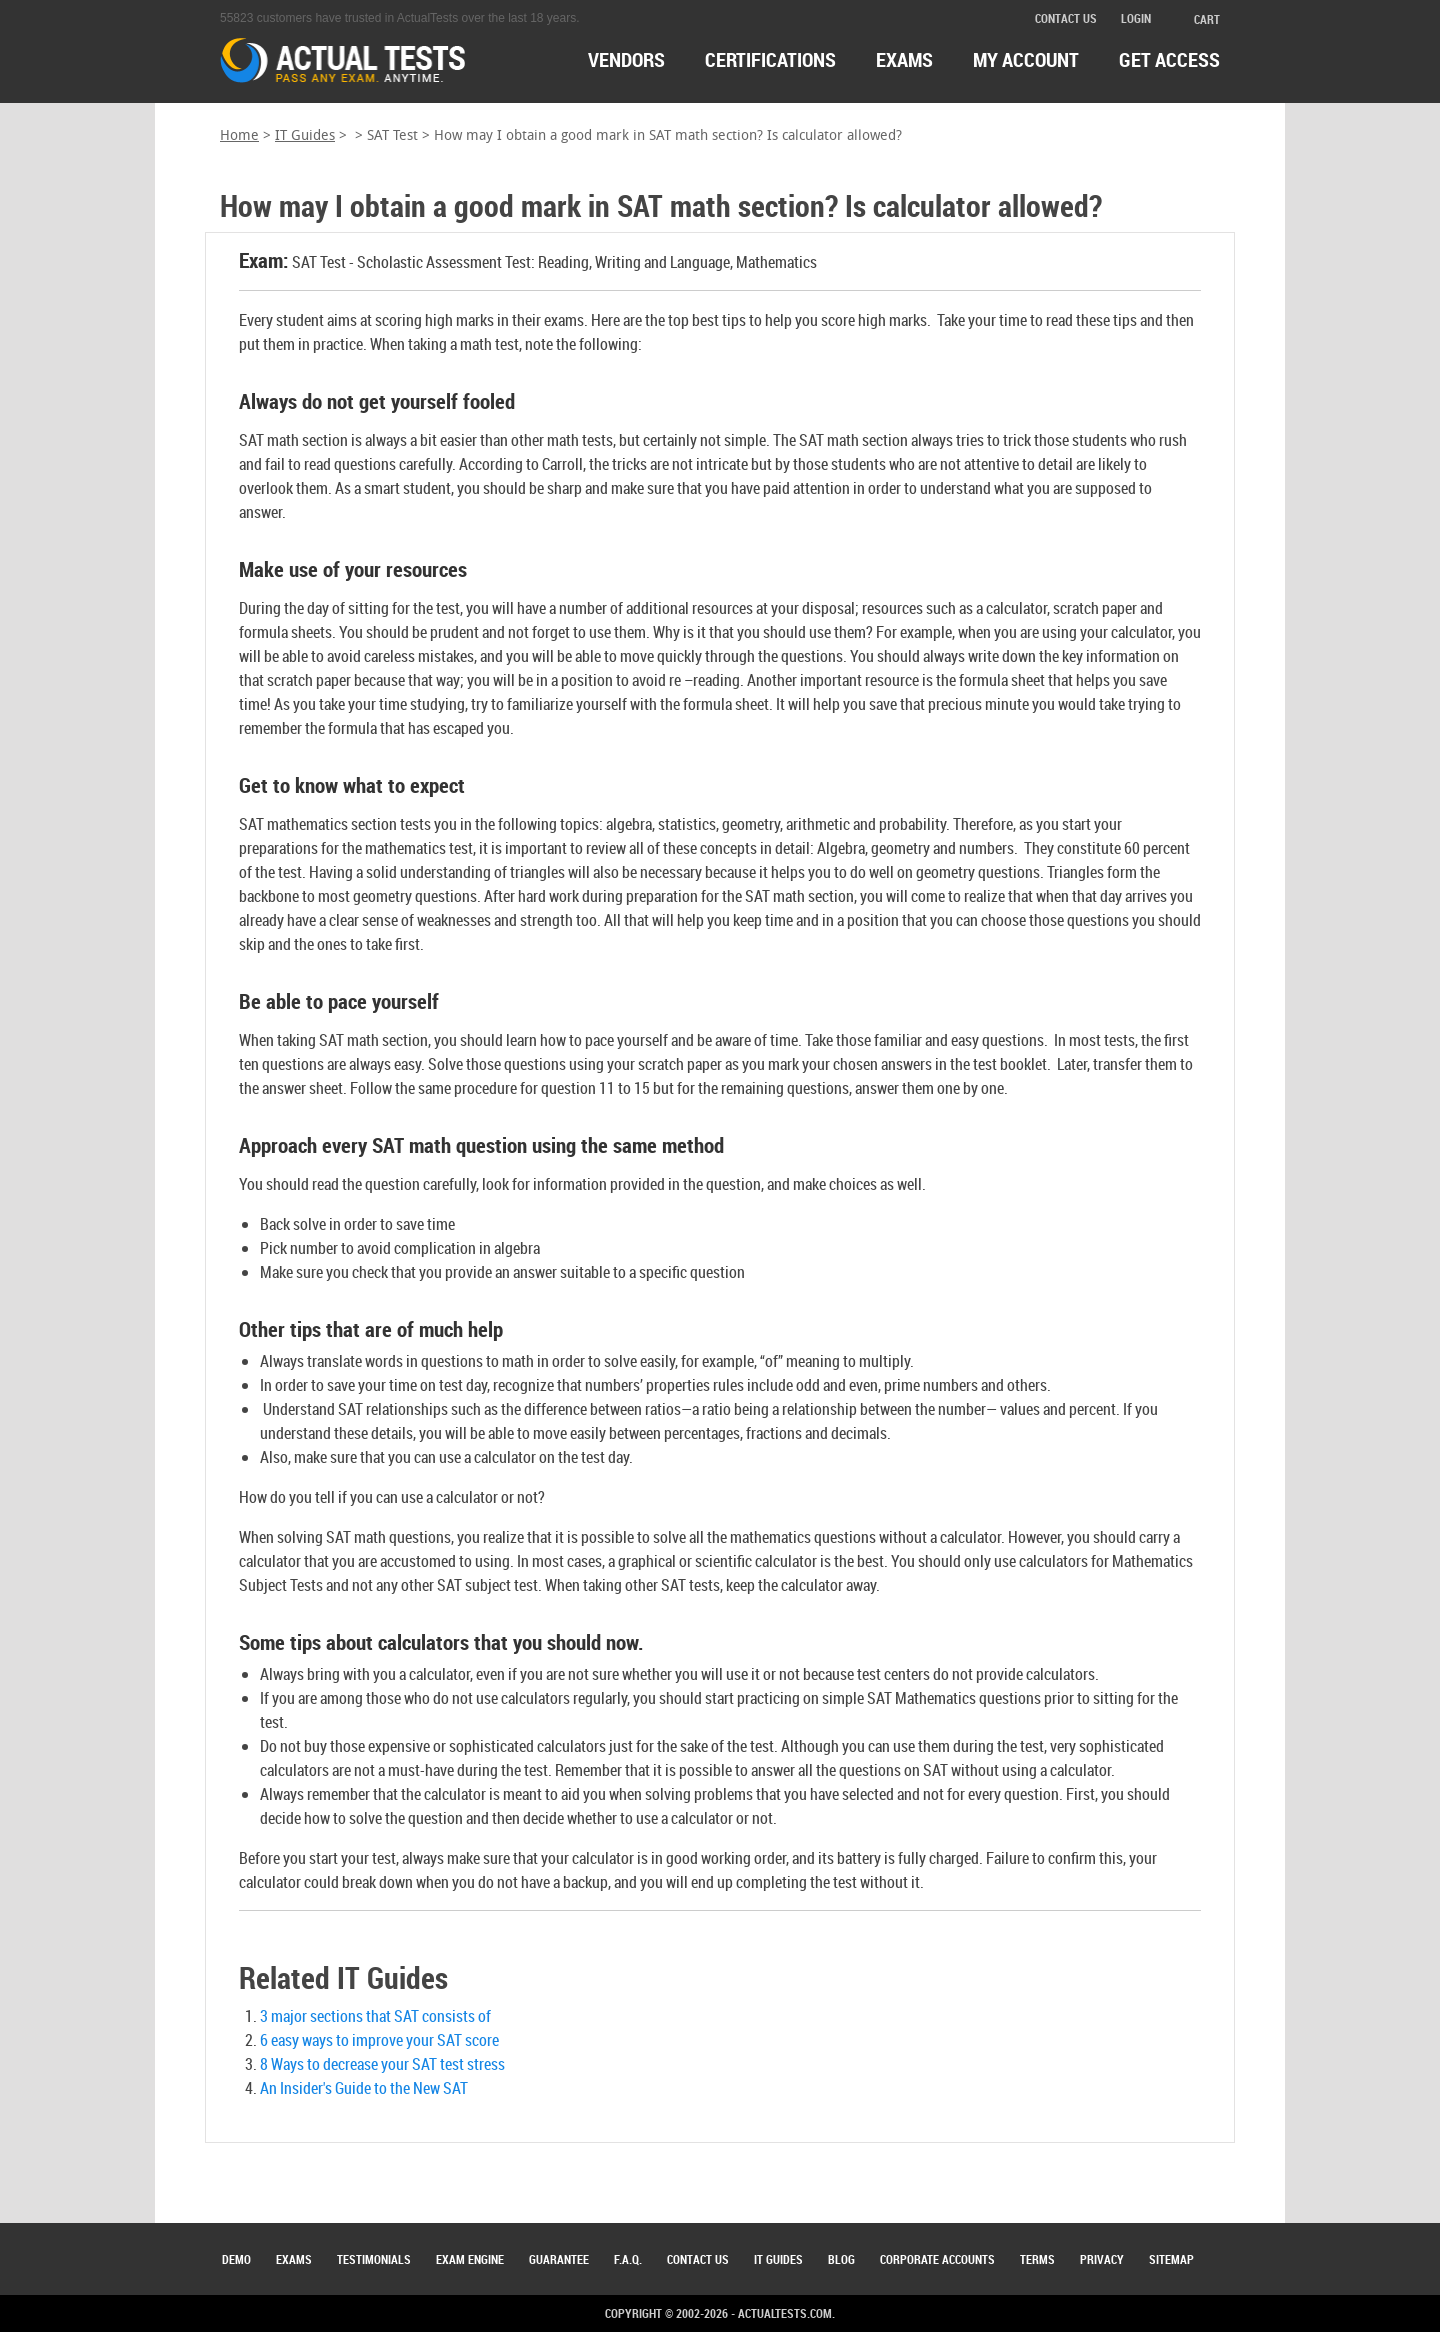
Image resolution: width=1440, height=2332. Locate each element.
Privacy (1102, 2259)
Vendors (626, 59)
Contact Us (698, 2259)
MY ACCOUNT (1026, 59)
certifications (770, 59)
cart (1197, 19)
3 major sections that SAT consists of (375, 2016)
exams (904, 59)
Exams (294, 2259)
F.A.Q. (628, 2259)
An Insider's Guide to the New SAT (364, 2088)
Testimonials (374, 2259)
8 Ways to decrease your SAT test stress (382, 2064)
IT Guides (305, 135)
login (1136, 18)
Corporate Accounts (937, 2259)
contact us (1066, 18)
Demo (236, 2259)
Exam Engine (470, 2259)
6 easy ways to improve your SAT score (379, 2040)
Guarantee (559, 2259)
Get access (1169, 59)
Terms (1037, 2259)
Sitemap (1171, 2259)
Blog (841, 2259)
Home (239, 135)
